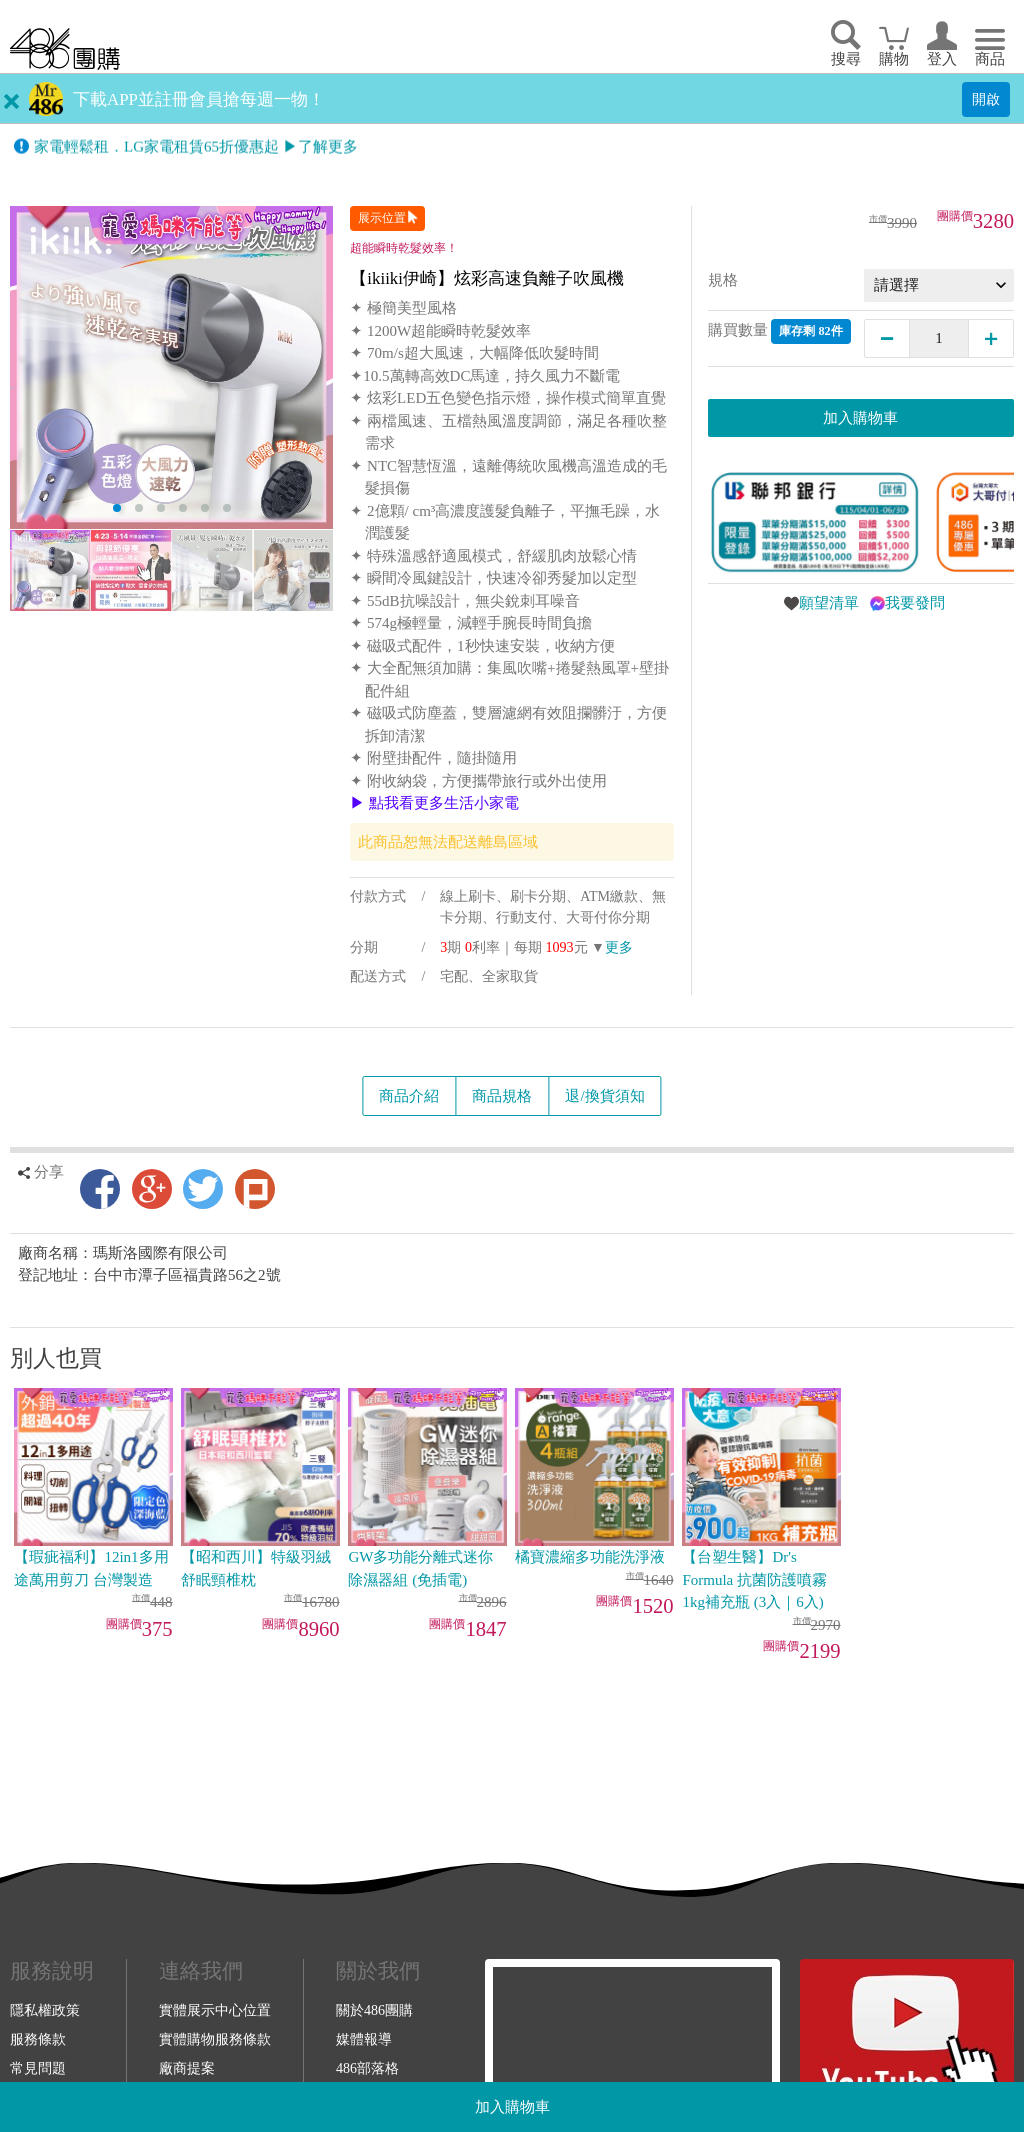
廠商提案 (187, 2068)
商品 (990, 59)
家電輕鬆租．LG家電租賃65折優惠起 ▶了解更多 (196, 149)
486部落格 (367, 2068)
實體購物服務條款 (215, 2039)
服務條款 (38, 2039)
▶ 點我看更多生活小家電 (434, 803)
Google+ (152, 1189)
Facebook (100, 1189)
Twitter (203, 1189)
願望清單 (829, 603)
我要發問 (915, 603)
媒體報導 (364, 2039)
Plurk (255, 1189)
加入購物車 (512, 2107)
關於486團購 (374, 2010)
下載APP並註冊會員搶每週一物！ (199, 99)
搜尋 (846, 59)
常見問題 (38, 2068)
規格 (723, 280)
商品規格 (502, 1096)
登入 (942, 59)
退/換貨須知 (604, 1096)
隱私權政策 (45, 2010)
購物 (894, 59)
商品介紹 (409, 1096)
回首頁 (65, 48)
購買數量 (779, 331)
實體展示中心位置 (215, 2010)
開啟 (986, 99)
